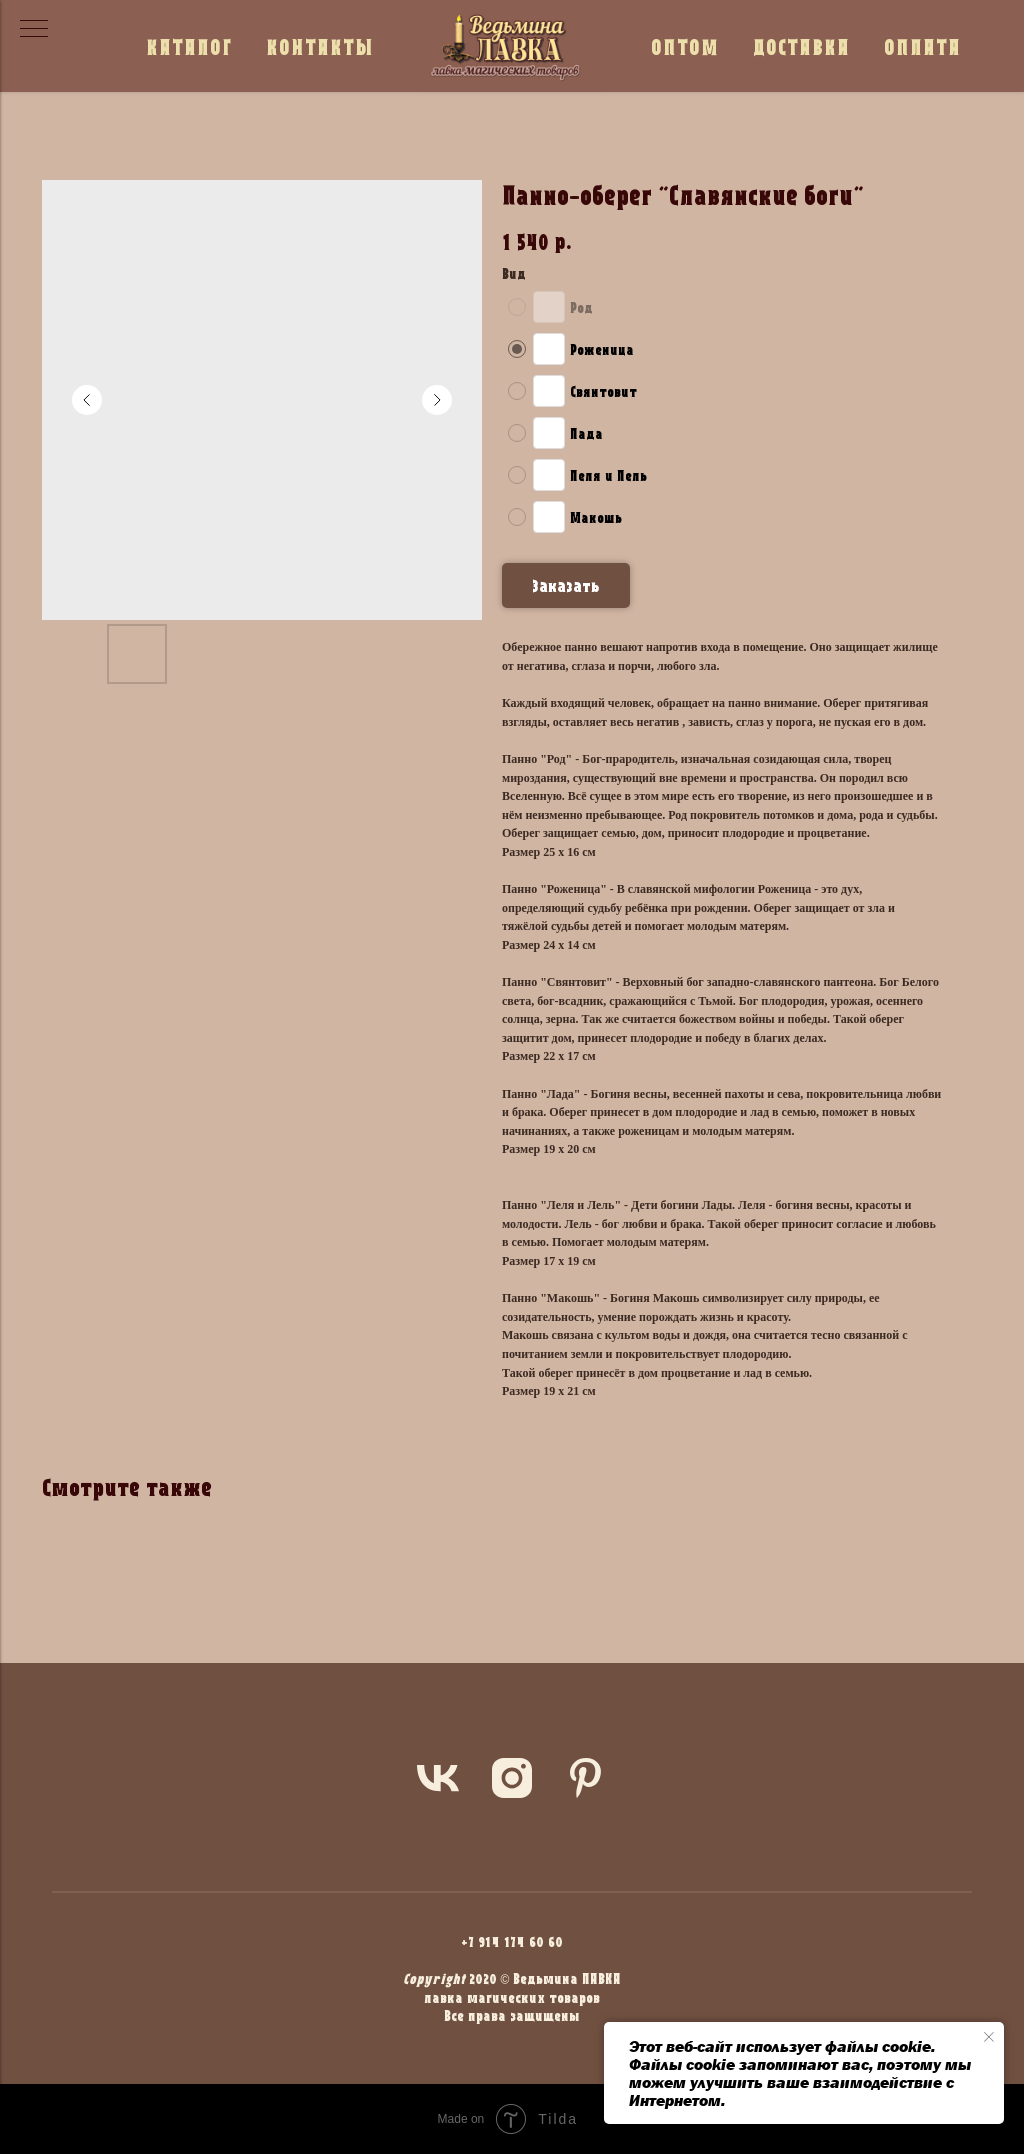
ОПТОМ (685, 46)
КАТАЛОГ (189, 46)
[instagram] (512, 1778)
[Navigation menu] (34, 30)
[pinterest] (586, 1778)
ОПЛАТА (922, 46)
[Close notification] (989, 2037)
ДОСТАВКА (801, 46)
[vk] (438, 1778)
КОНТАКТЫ (320, 46)
